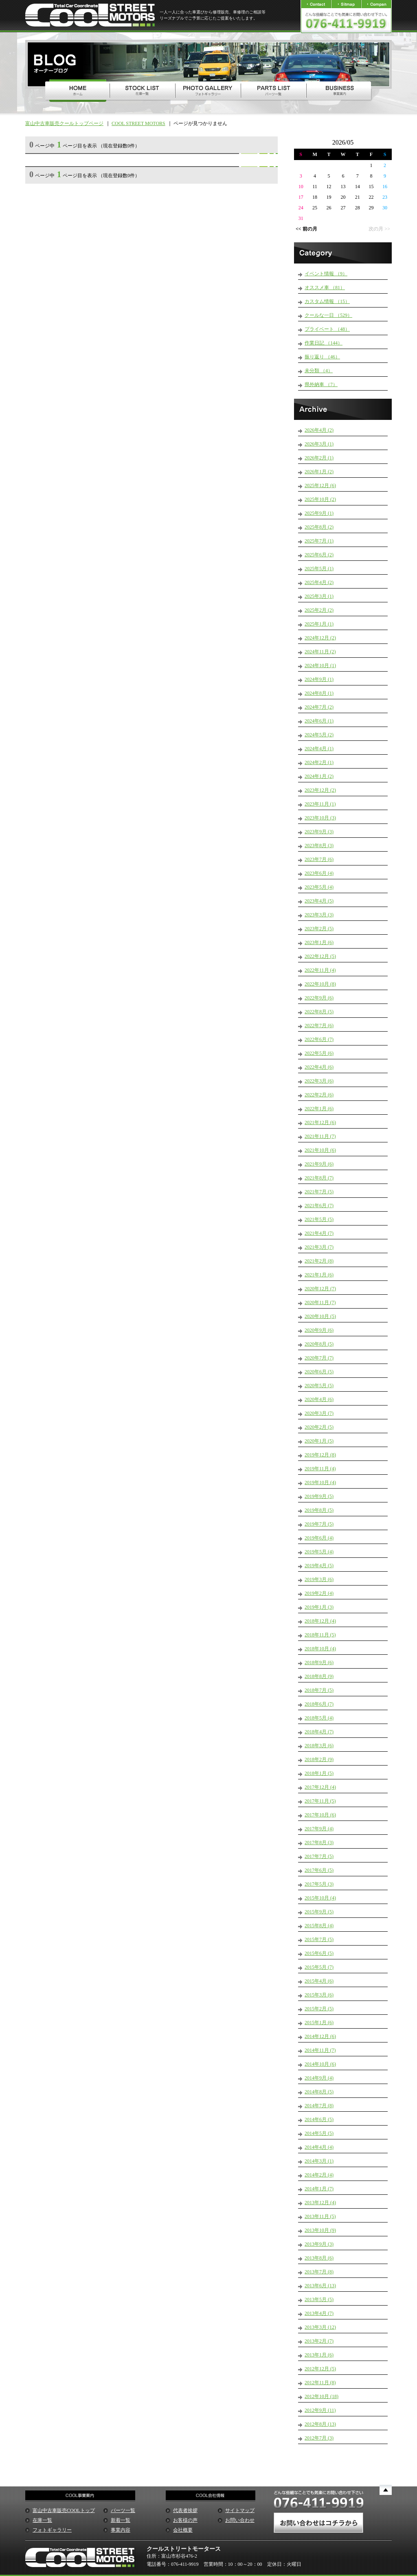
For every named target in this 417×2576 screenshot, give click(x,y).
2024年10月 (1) (320, 665)
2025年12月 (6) (320, 485)
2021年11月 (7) (320, 1136)
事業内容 (120, 2530)
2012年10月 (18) (321, 2396)
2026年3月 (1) (319, 444)
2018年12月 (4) (320, 1621)
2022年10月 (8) (320, 984)
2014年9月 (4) (319, 2078)
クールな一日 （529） (328, 315)
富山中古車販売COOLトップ (64, 2510)
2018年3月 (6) (319, 1745)
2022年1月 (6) (319, 1108)
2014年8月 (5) (319, 2092)
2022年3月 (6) (319, 1081)
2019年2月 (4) (319, 1593)
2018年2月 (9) (319, 1759)
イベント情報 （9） (326, 274)
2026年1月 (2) (319, 471)
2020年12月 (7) (320, 1288)
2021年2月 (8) (319, 1261)
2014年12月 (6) (320, 2036)
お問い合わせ (240, 2520)
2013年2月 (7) (319, 2341)
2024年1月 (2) (319, 776)
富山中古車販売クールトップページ (64, 123)
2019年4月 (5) (319, 1565)
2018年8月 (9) (319, 1676)
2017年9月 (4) (319, 1829)
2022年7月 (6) (319, 1025)
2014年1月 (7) (319, 2189)
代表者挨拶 (185, 2510)
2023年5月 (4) (319, 887)
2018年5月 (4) (319, 1718)
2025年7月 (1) (319, 541)
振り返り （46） (322, 357)
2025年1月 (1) (319, 624)
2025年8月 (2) (319, 527)
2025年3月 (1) (319, 596)
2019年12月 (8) (320, 1455)
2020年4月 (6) (319, 1399)
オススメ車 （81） (325, 287)
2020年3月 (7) (319, 1413)
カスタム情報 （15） (327, 301)
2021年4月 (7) (319, 1233)
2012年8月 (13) (320, 2424)
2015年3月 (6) (319, 1995)
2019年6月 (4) (319, 1538)
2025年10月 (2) (320, 499)
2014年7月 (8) (319, 2105)
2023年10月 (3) (320, 818)
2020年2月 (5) (319, 1427)
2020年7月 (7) (319, 1358)
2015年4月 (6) (319, 1981)
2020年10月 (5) (320, 1316)
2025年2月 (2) (319, 610)
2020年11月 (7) (320, 1302)
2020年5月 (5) (319, 1385)
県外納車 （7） (321, 384)
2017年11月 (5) (320, 1801)
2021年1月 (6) (319, 1275)
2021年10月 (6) (320, 1150)
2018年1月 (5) (319, 1773)
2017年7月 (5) (319, 1856)
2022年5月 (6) (319, 1053)
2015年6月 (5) (319, 1953)
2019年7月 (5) (319, 1524)
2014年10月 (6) (320, 2064)
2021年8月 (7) (319, 1178)
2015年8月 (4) (319, 1925)
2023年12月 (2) (320, 790)
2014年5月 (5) (319, 2133)
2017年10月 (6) (320, 1815)
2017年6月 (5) (319, 1870)
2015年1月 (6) (319, 2022)
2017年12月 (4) (320, 1787)
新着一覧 (120, 2520)
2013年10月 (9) (320, 2230)
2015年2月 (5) (319, 2009)
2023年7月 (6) (319, 859)
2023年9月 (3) (319, 832)
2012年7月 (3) (319, 2438)
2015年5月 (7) (319, 1967)
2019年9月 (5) (319, 1496)
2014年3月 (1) (319, 2161)
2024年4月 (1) (319, 748)
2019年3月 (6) (319, 1579)
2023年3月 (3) (319, 915)
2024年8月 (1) (319, 693)
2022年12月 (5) (320, 956)
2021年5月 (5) (319, 1219)
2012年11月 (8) (320, 2382)
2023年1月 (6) (319, 942)
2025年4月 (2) (319, 582)
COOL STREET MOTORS (138, 123)
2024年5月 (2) (319, 735)
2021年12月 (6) (320, 1122)
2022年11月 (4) (320, 970)
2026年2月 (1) (319, 458)
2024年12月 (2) (320, 638)
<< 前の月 (306, 229)
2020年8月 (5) (319, 1344)
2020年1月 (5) (319, 1441)
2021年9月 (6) (319, 1164)
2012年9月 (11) (320, 2410)
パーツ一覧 (123, 2510)
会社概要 (183, 2530)
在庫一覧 (42, 2520)
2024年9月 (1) (319, 679)
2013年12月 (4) (320, 2202)
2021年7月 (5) (319, 1192)
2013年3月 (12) (320, 2327)
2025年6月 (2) (319, 555)
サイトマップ (240, 2510)
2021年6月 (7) (319, 1205)
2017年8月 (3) (319, 1842)
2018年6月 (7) (319, 1704)
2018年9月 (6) (319, 1662)
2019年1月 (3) (319, 1607)
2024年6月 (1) (319, 721)
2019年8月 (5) (319, 1510)
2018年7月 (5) (319, 1690)
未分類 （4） (319, 370)
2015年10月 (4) (320, 1898)
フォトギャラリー (52, 2530)
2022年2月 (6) (319, 1095)
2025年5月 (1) (319, 568)
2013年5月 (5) (319, 2299)
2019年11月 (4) (320, 1468)
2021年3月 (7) (319, 1247)
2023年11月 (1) (320, 804)
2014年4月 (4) (319, 2147)
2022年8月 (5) (319, 1012)
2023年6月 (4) (319, 873)
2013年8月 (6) (319, 2258)
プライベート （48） (327, 329)
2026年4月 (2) (319, 430)
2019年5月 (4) (319, 1552)
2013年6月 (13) (320, 2285)
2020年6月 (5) (319, 1372)
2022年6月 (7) (319, 1039)
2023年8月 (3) (319, 845)
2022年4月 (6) (319, 1067)
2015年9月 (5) (319, 1912)
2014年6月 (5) (319, 2119)
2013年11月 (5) (320, 2216)
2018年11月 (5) (320, 1635)
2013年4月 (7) (319, 2313)
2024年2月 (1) (319, 762)
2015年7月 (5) (319, 1939)
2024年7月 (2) (319, 707)
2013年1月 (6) (319, 2355)
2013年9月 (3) (319, 2244)
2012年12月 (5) (320, 2369)
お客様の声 (185, 2520)
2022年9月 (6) (319, 998)
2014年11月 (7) (320, 2050)
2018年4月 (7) (319, 1732)
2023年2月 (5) (319, 928)
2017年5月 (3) (319, 1884)
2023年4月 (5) (319, 901)
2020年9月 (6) (319, 1330)
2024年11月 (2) (320, 651)
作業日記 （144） (323, 343)
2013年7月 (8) (319, 2272)
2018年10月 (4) (320, 1648)
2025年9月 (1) (319, 513)
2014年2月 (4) (319, 2175)
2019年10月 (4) (320, 1482)
